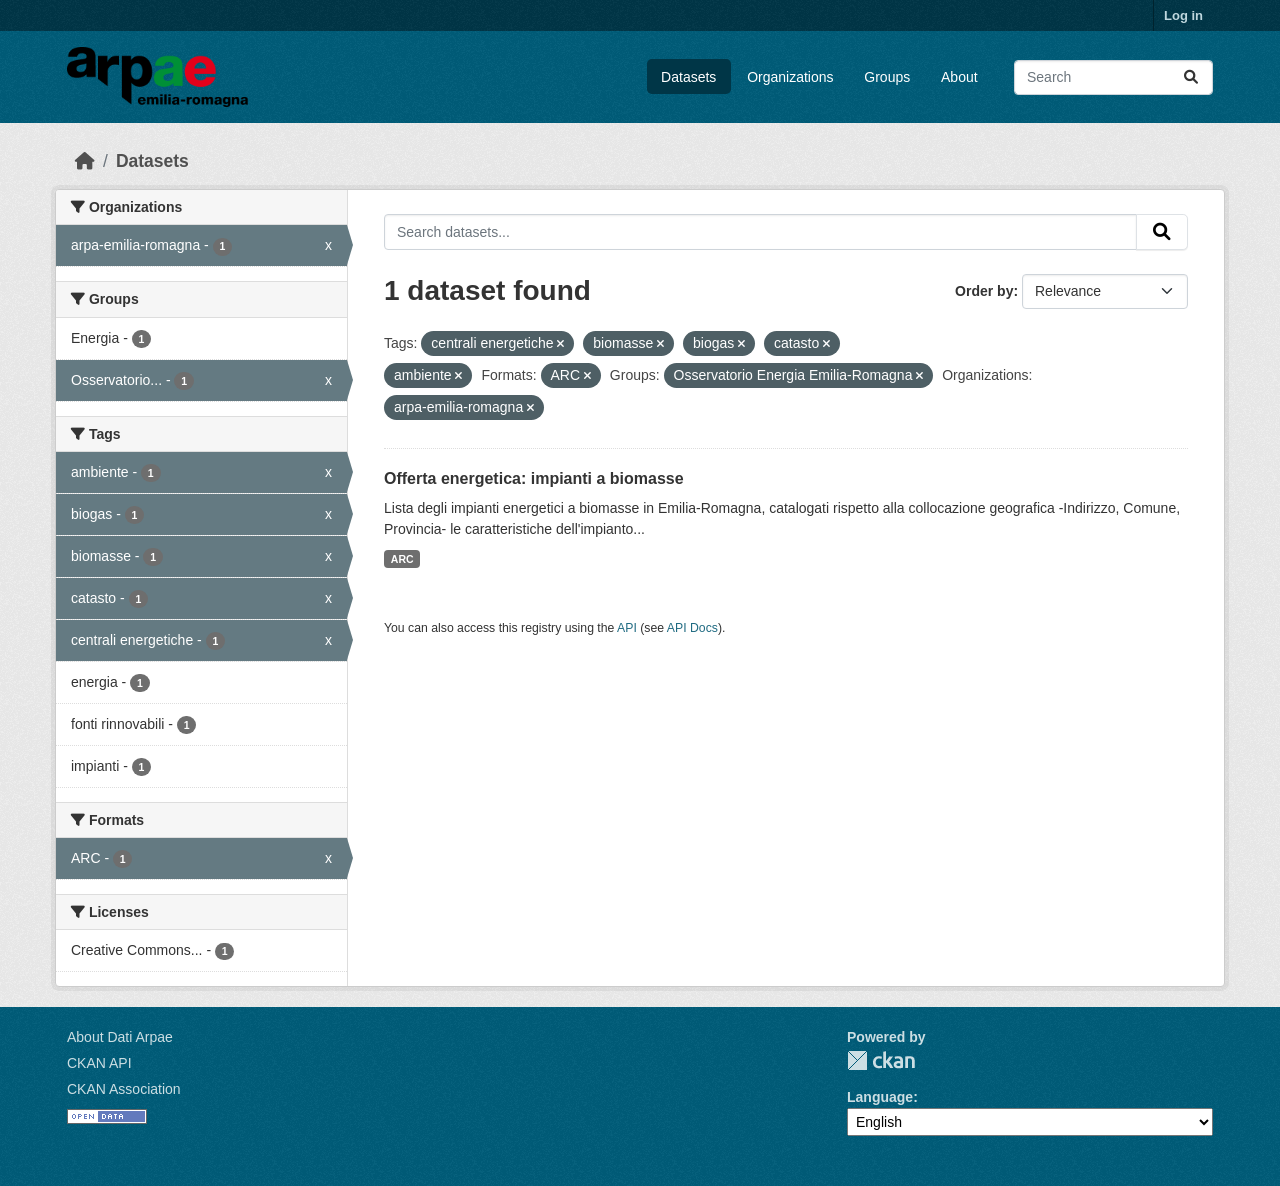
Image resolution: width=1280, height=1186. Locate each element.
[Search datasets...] (1113, 77)
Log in (1183, 15)
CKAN (881, 1060)
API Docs (692, 628)
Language (880, 1097)
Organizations (790, 77)
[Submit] (1191, 77)
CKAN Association (124, 1089)
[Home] (85, 161)
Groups (887, 77)
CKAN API (99, 1063)
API (627, 628)
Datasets (688, 77)
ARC (402, 559)
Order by (984, 291)
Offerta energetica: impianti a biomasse (534, 478)
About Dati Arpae (120, 1037)
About (959, 77)
